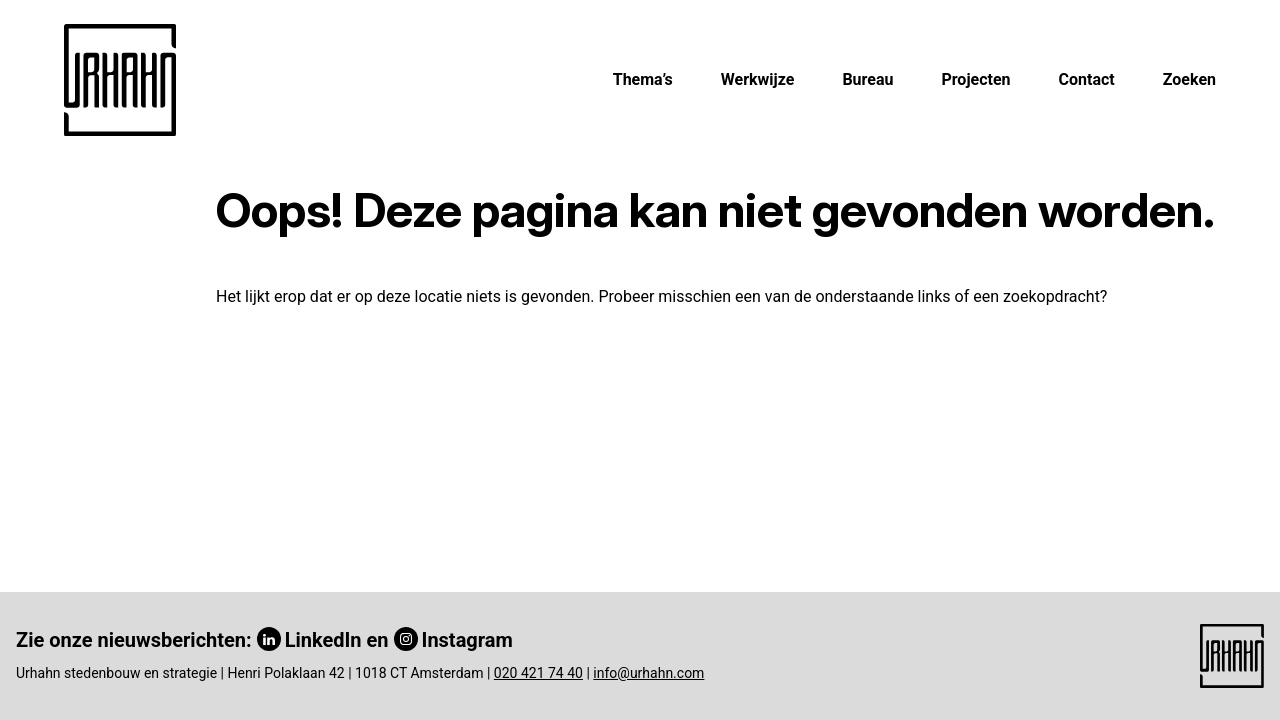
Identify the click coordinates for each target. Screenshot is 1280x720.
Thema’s (643, 79)
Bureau (867, 79)
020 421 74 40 (538, 673)
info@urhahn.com (648, 673)
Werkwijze (758, 79)
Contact (1087, 79)
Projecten (975, 79)
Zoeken (1189, 79)
